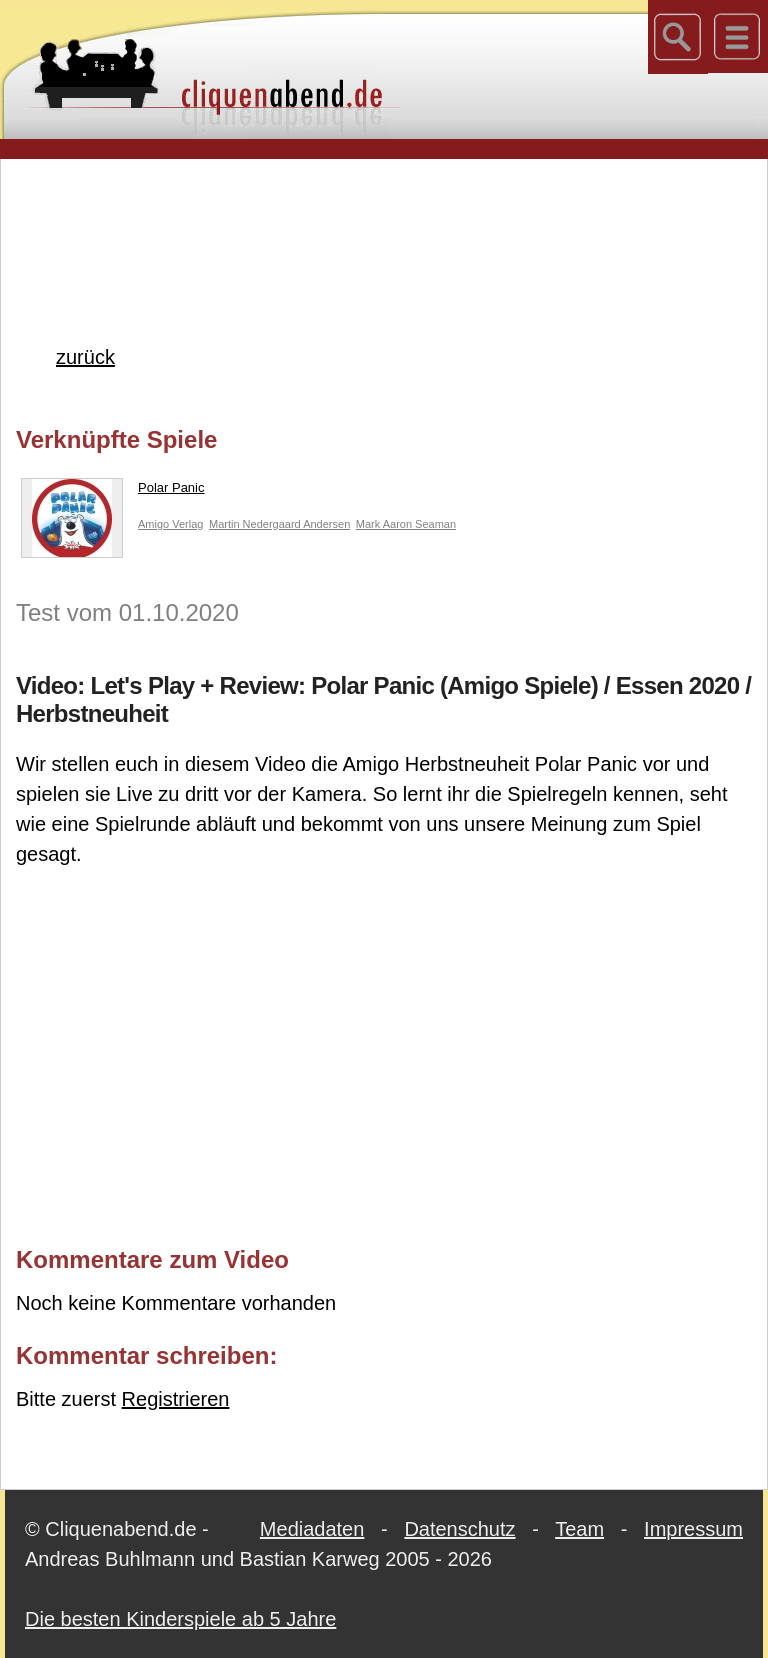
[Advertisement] (384, 219)
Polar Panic (112, 492)
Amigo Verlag (170, 524)
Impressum (693, 1529)
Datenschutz (459, 1529)
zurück (85, 357)
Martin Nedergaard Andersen (279, 524)
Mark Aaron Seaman (406, 524)
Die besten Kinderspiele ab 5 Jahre (180, 1619)
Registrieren (176, 1399)
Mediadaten (312, 1529)
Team (579, 1529)
